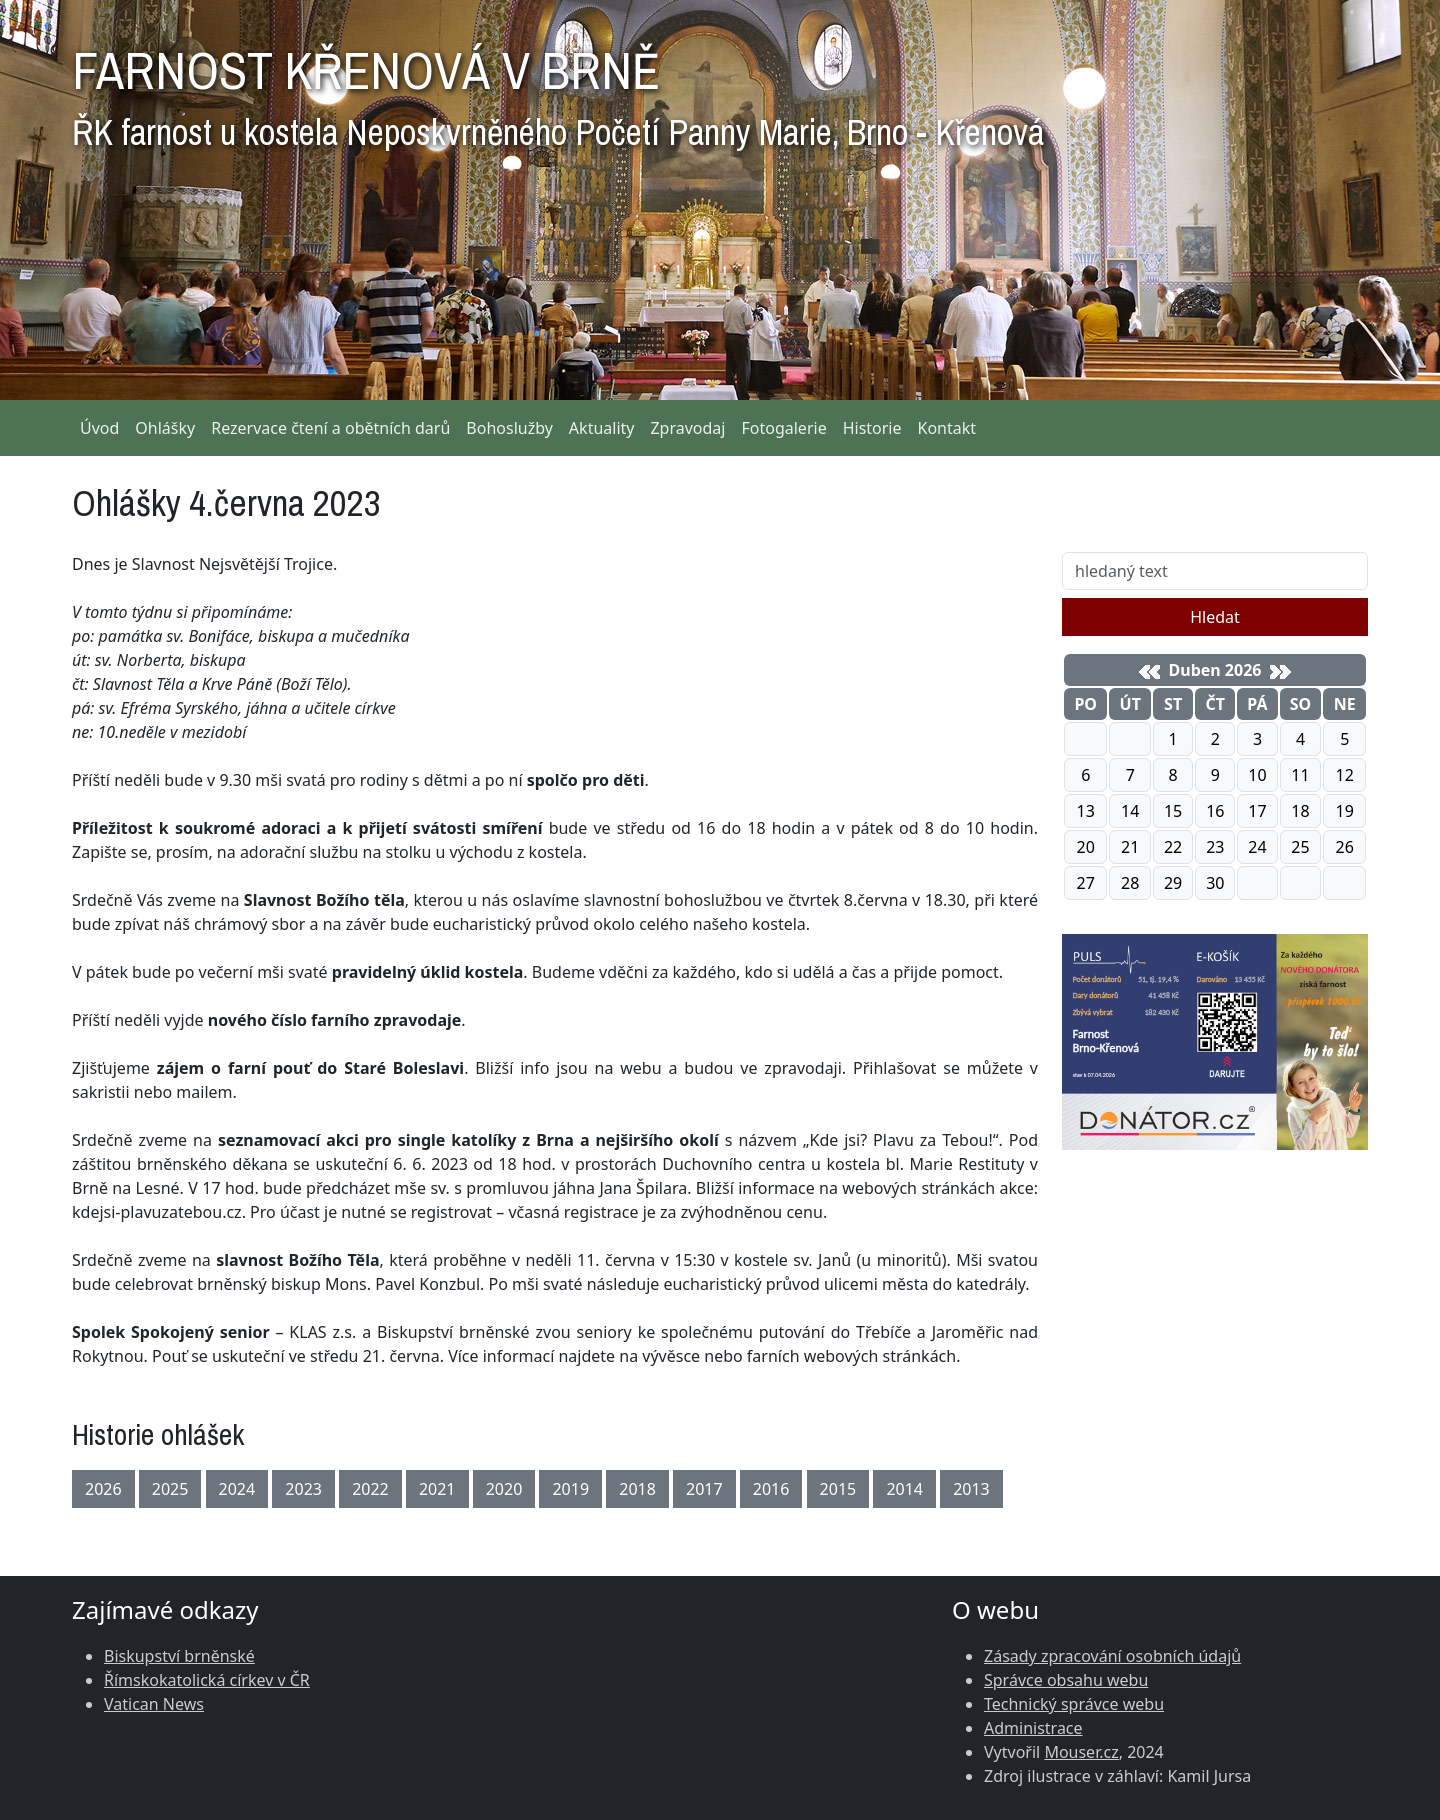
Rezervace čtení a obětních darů (330, 428)
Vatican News (154, 1704)
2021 (437, 1489)
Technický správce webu (1074, 1704)
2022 (370, 1489)
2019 (570, 1489)
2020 (504, 1489)
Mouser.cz (1081, 1752)
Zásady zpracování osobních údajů (1112, 1656)
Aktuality (602, 428)
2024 (237, 1489)
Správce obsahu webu (1066, 1680)
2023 (303, 1489)
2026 (103, 1489)
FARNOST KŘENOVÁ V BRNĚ (558, 90)
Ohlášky (165, 428)
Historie (872, 428)
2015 (838, 1489)
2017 (704, 1489)
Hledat (1215, 617)
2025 (170, 1489)
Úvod (99, 428)
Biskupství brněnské (179, 1656)
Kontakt (947, 428)
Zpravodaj (687, 428)
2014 (904, 1489)
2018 (637, 1489)
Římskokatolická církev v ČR (207, 1680)
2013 (971, 1489)
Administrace (1033, 1728)
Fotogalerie (783, 428)
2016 (771, 1489)
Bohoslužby (509, 428)
